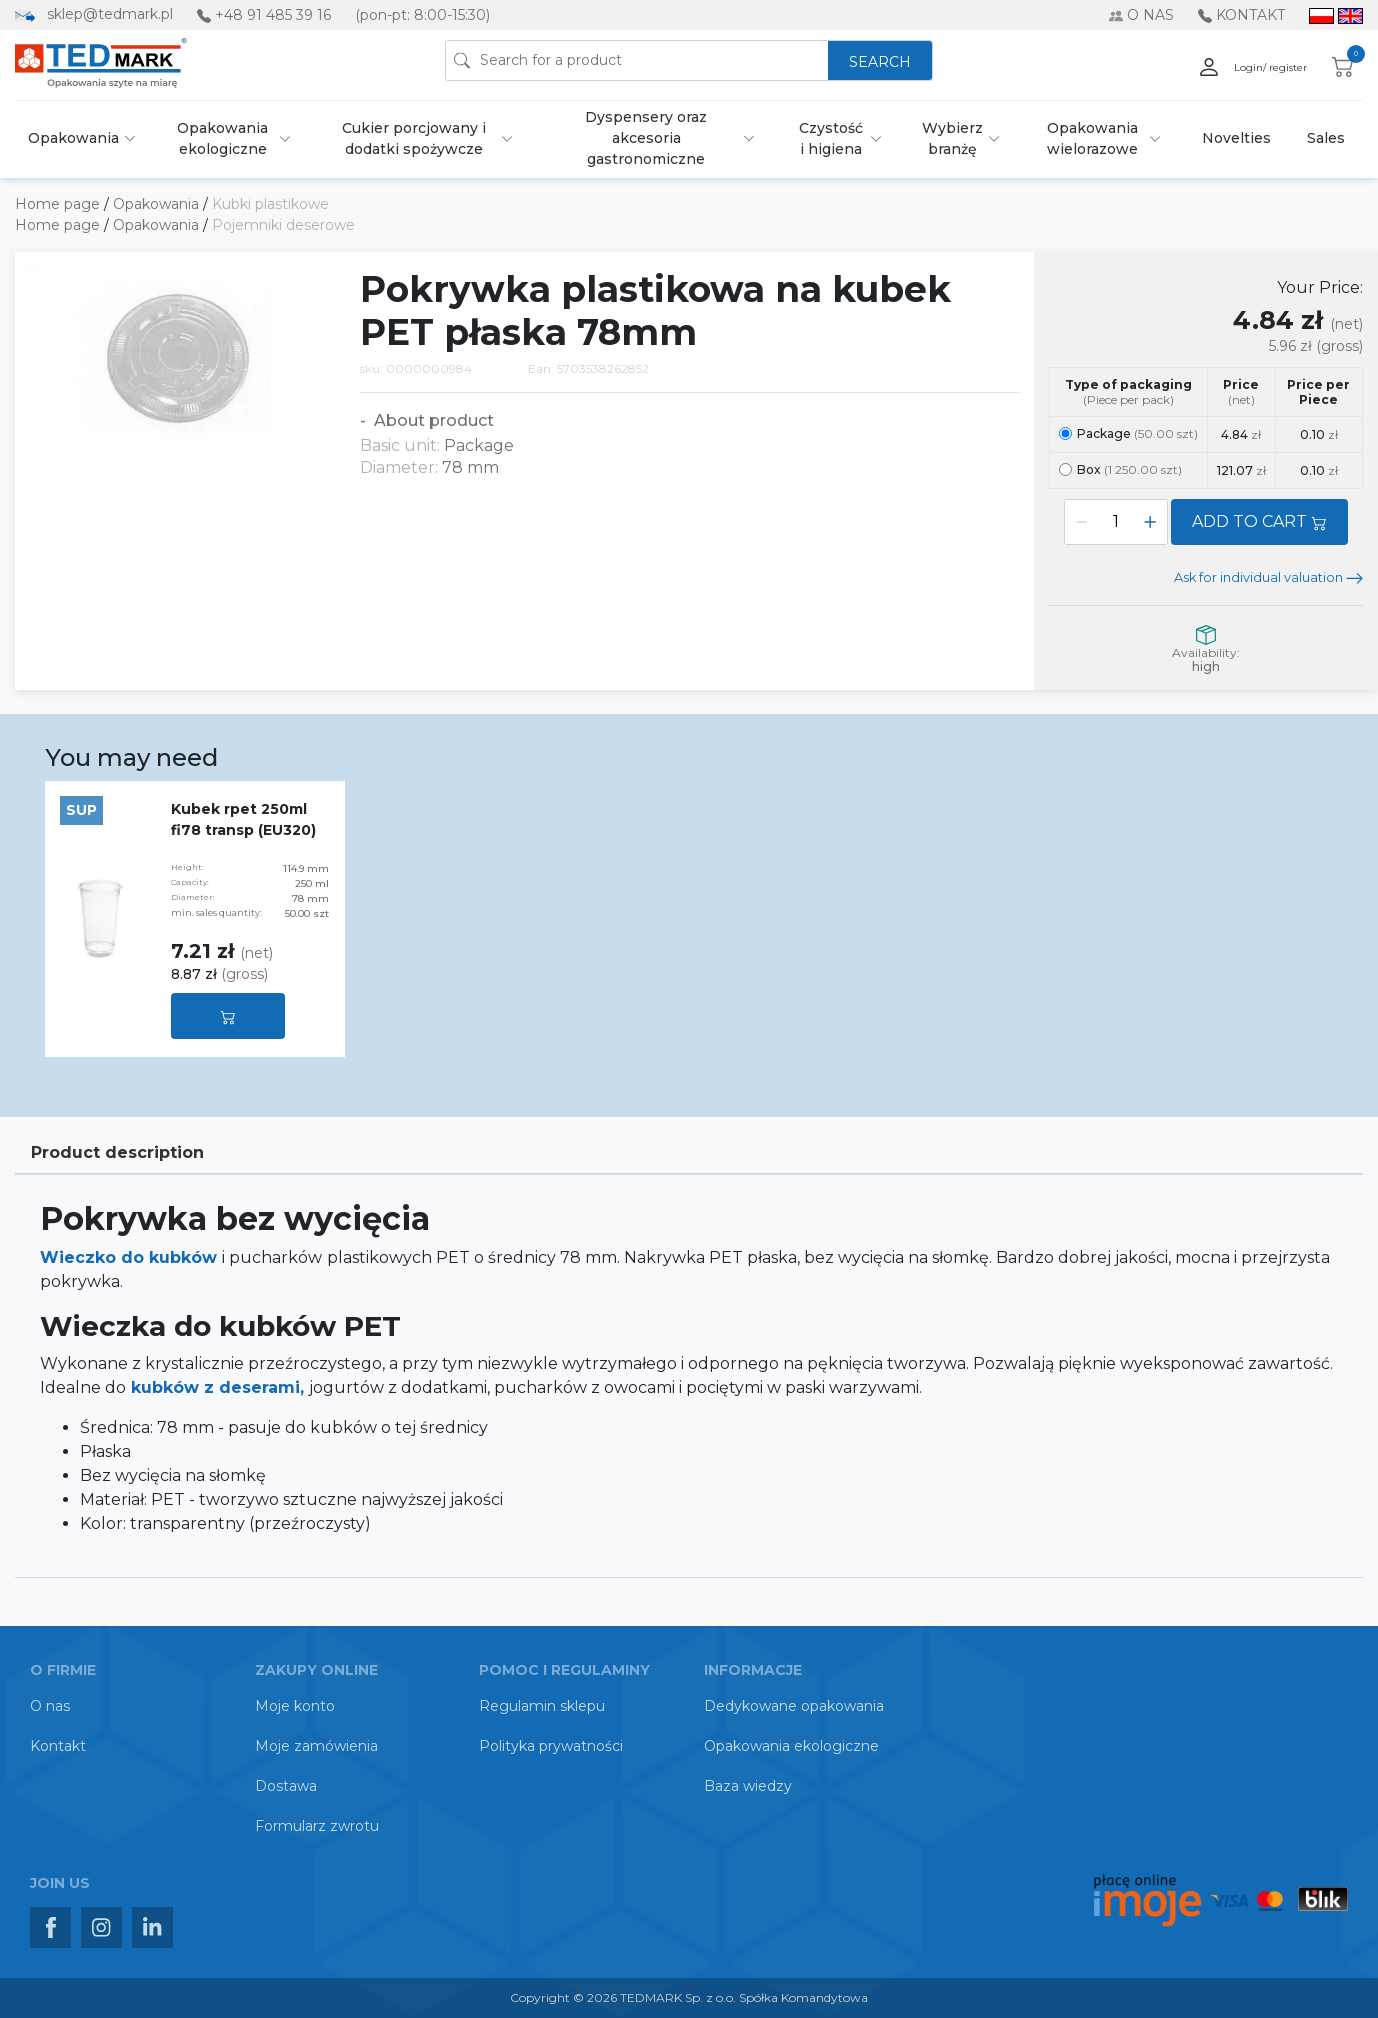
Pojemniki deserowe (283, 225)
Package (1128, 433)
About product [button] (432, 420)
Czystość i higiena (831, 138)
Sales (1326, 138)
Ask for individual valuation (1268, 577)
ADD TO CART (1259, 521)
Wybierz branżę (952, 138)
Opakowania (73, 138)
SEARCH (880, 62)
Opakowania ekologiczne (222, 138)
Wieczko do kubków (131, 1257)
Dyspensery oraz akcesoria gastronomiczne (646, 138)
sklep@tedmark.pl (110, 14)
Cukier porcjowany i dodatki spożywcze (414, 138)
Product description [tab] (117, 1152)
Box (1120, 469)
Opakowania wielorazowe (1092, 138)
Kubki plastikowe (270, 204)
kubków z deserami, (220, 1387)
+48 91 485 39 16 (273, 15)
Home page (59, 204)
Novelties (1236, 138)
